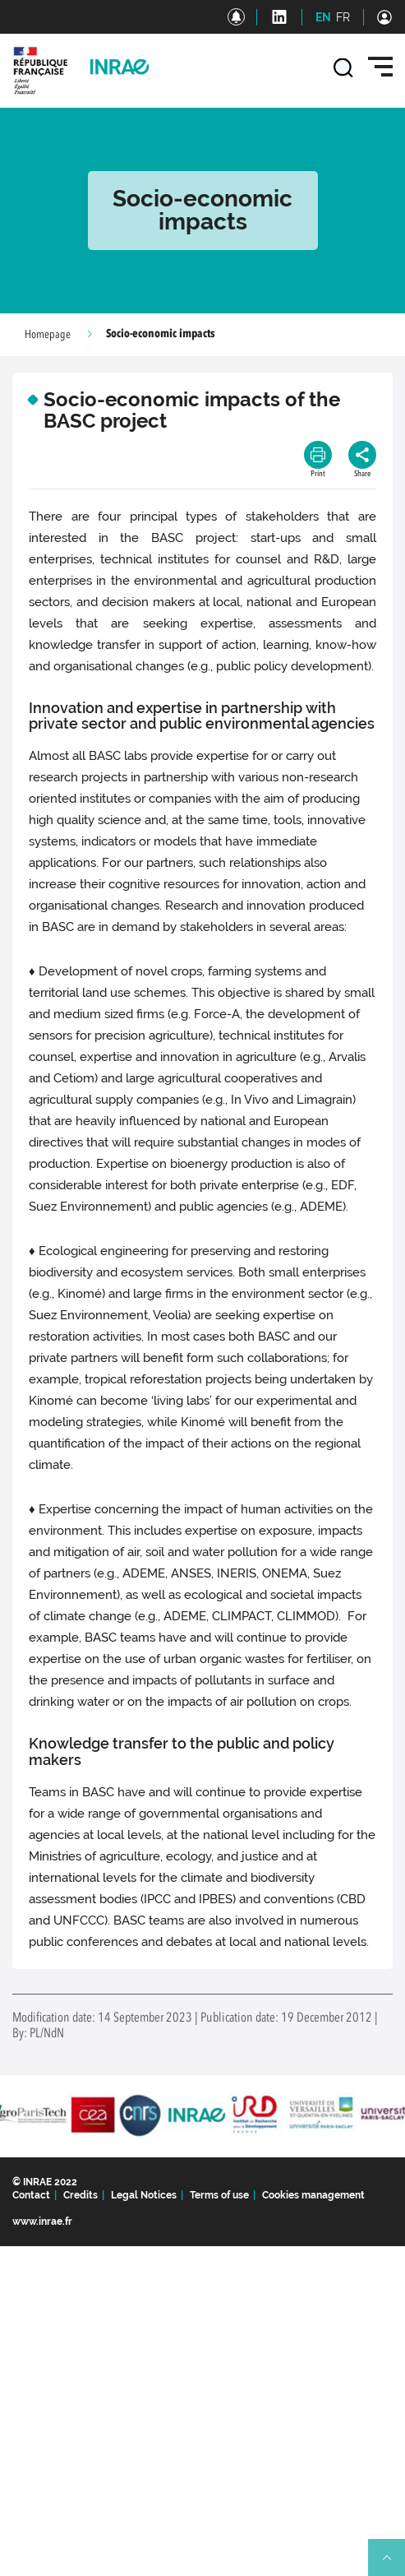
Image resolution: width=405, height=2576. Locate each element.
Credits (80, 2195)
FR (343, 17)
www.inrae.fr (42, 2221)
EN (323, 17)
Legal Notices (144, 2195)
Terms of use (219, 2195)
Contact (31, 2195)
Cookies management (313, 2195)
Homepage (48, 335)
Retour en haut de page (393, 2564)
